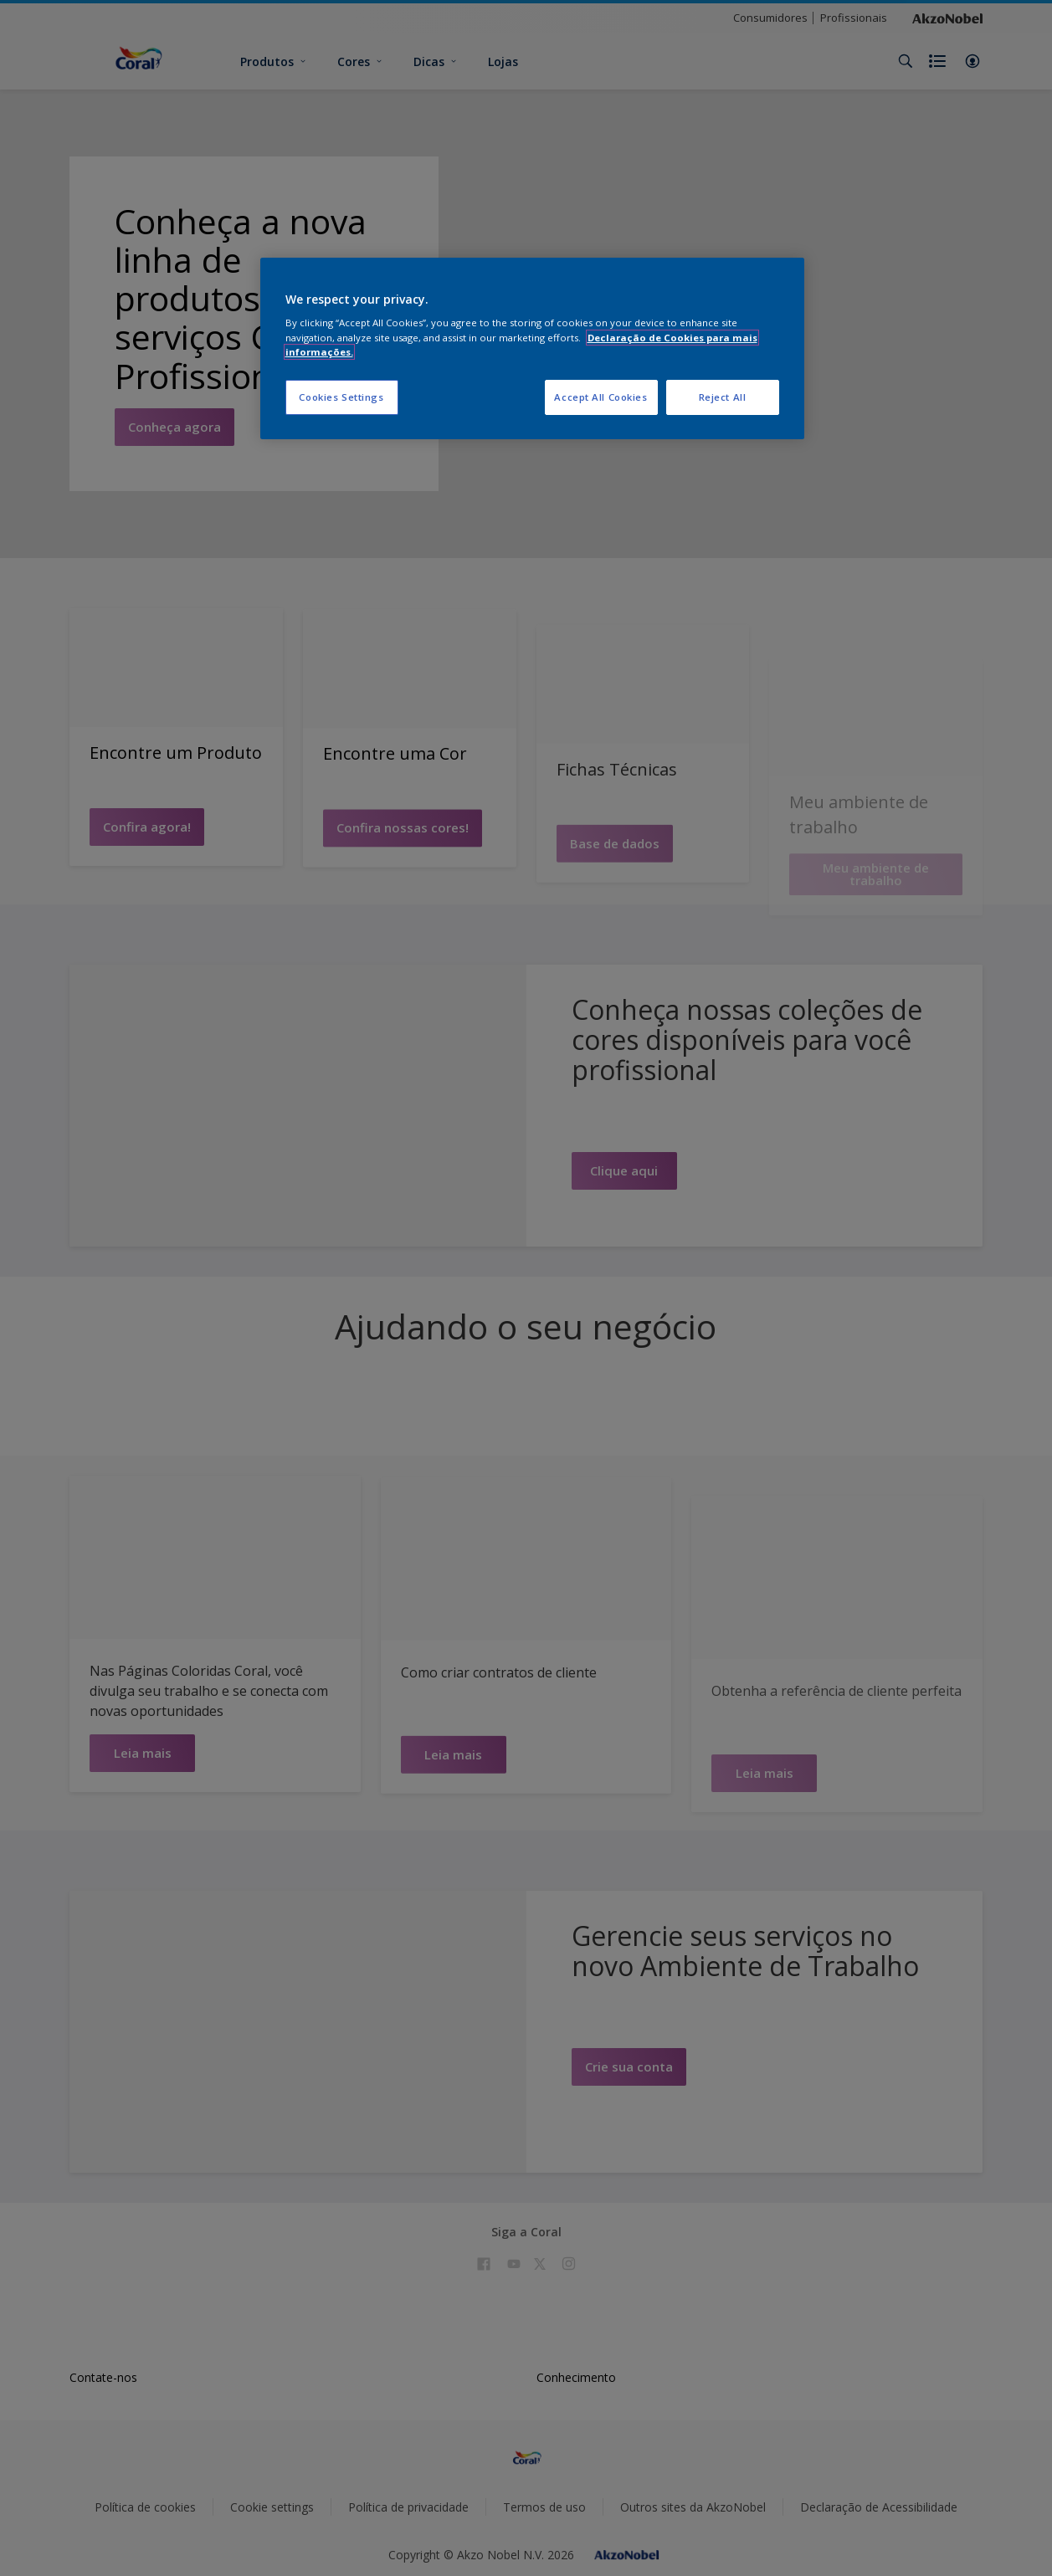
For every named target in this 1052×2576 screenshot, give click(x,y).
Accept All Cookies (600, 397)
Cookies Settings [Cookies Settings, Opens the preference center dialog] (341, 397)
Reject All (723, 397)
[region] (532, 348)
